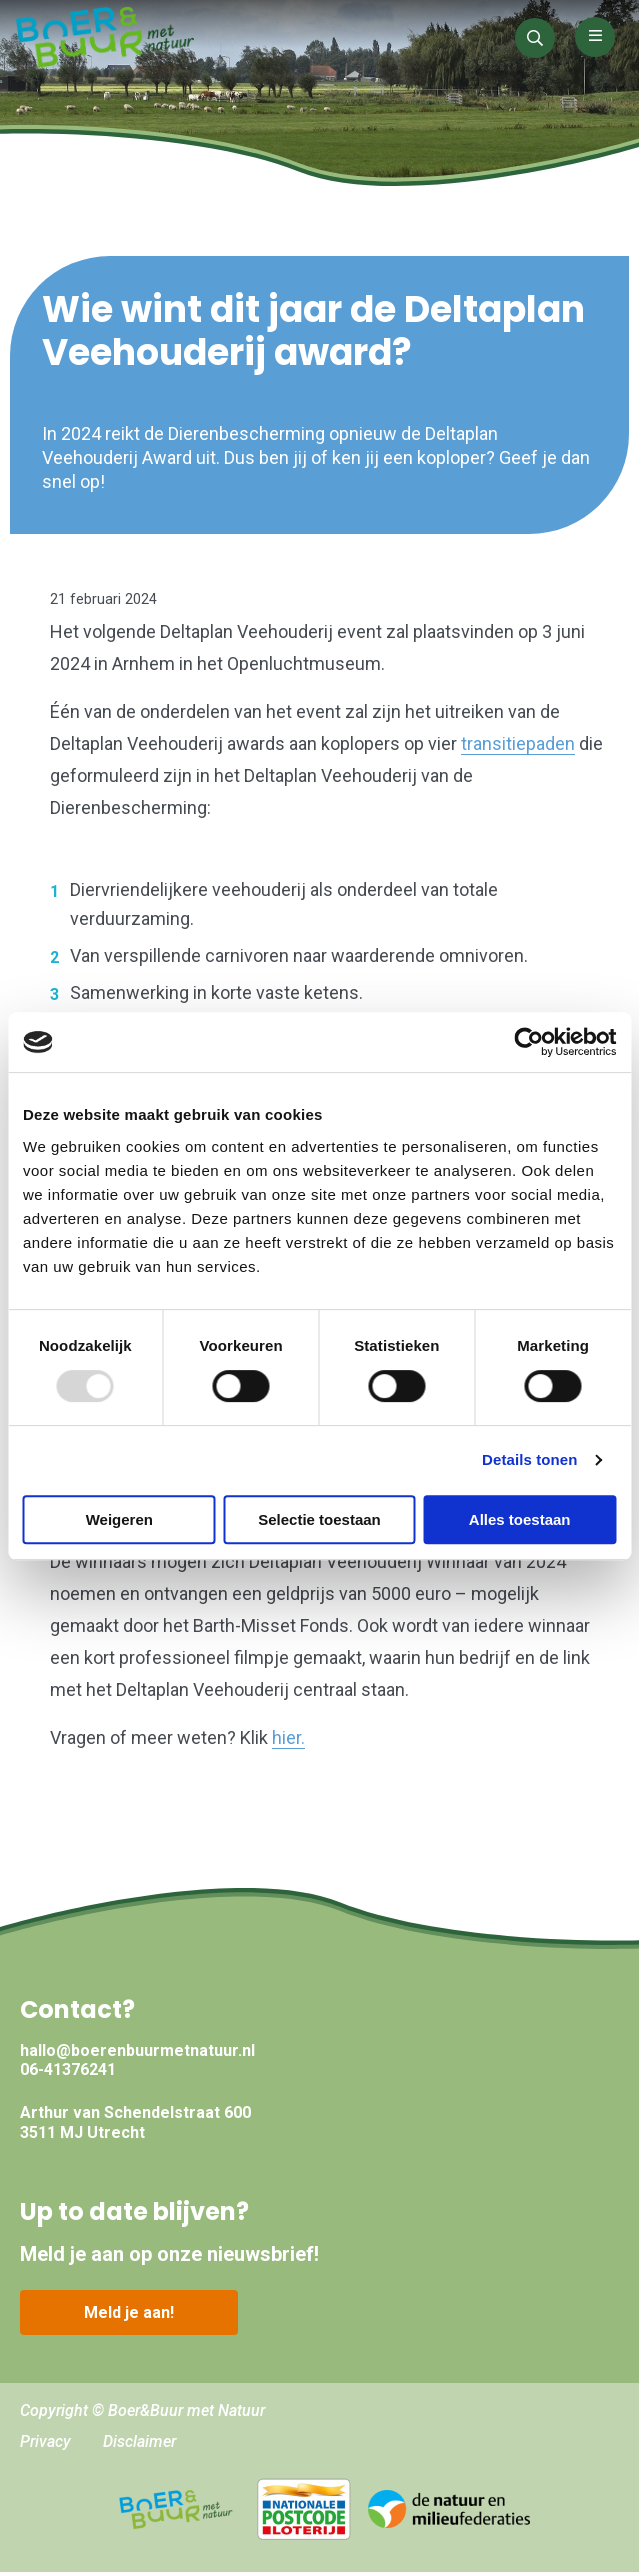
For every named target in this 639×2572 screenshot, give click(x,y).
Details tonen (529, 1459)
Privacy (45, 2441)
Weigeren (119, 1519)
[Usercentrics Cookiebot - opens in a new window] (528, 1042)
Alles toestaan (520, 1519)
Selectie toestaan (319, 1519)
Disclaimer (139, 2441)
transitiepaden (518, 743)
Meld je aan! (129, 2312)
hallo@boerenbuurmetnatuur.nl (137, 2050)
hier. (288, 1737)
